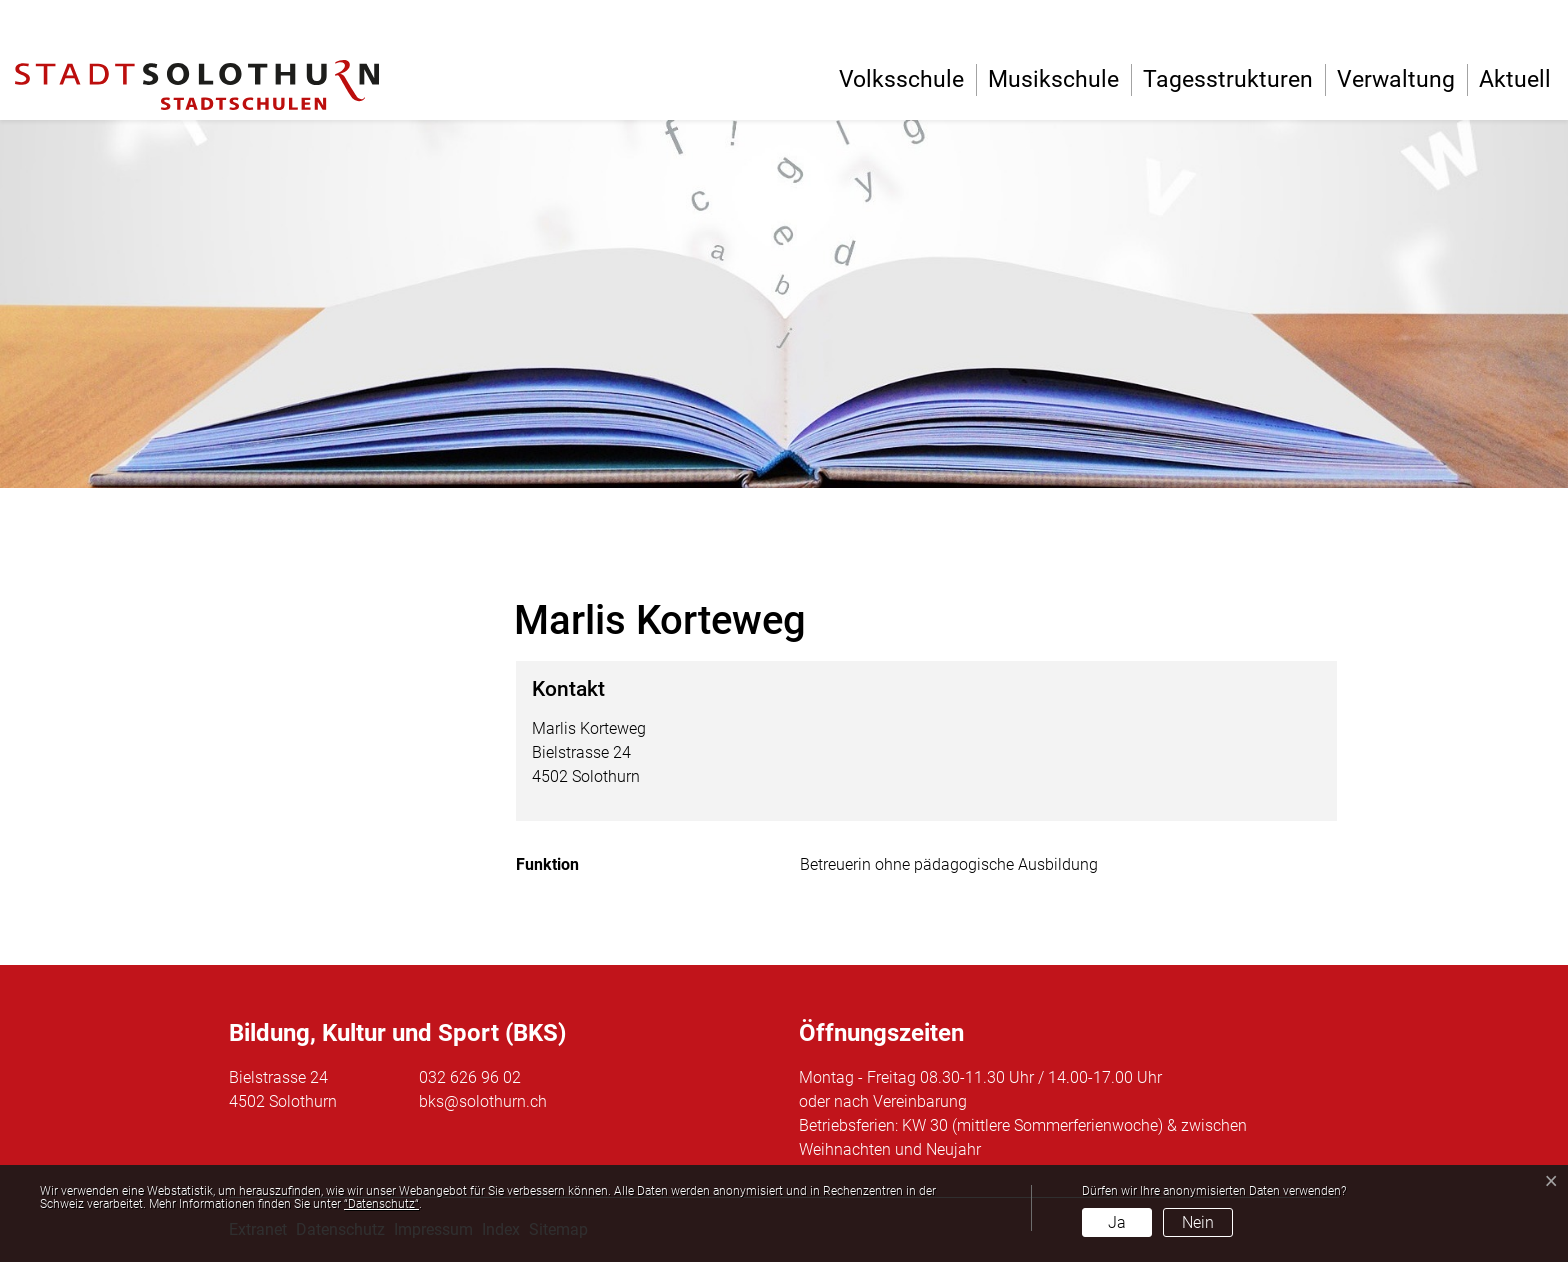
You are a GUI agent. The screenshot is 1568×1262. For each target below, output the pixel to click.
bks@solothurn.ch (483, 1101)
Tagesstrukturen (1228, 79)
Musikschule (1053, 79)
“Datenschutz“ (381, 1204)
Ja (1117, 1222)
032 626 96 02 (470, 1077)
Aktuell (1515, 79)
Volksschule (901, 79)
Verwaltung (1396, 79)
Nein (1198, 1222)
